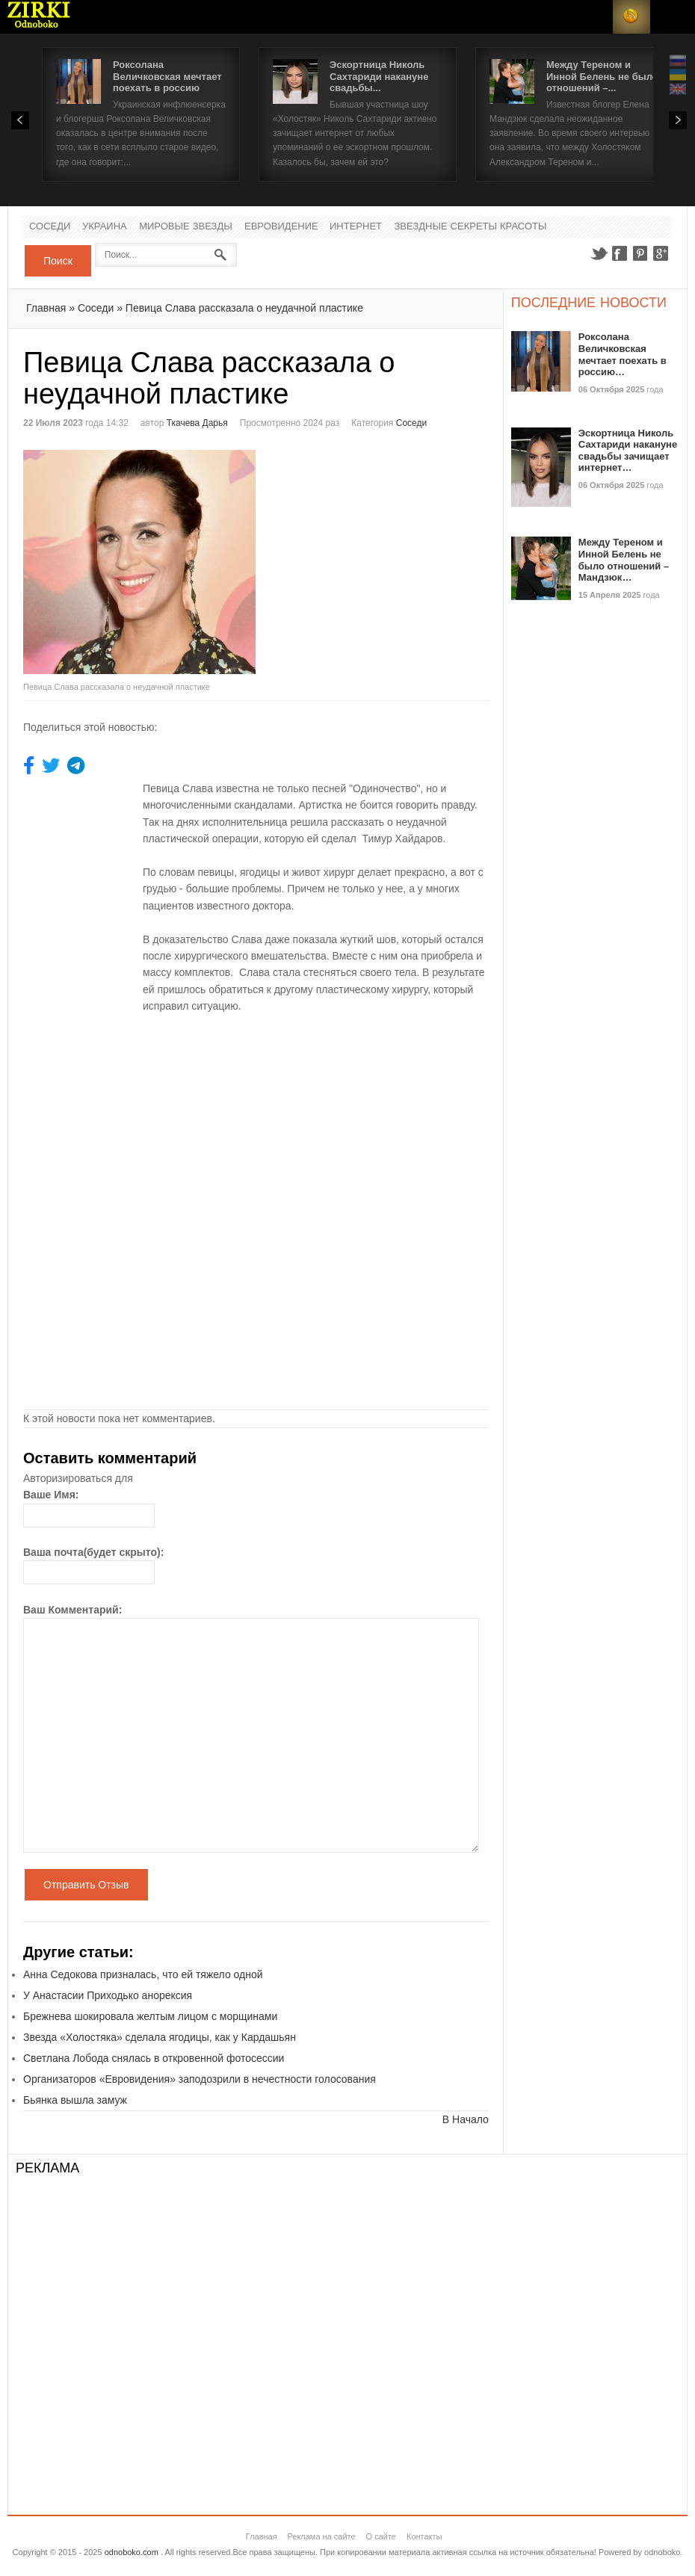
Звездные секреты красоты (470, 226)
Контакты (424, 2536)
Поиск (57, 261)
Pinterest (640, 253)
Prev (20, 120)
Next (678, 120)
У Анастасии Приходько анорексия (107, 1995)
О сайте (381, 2536)
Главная (46, 308)
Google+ (661, 253)
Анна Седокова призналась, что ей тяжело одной (143, 1974)
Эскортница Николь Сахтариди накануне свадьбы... (379, 76)
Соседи (49, 226)
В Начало (465, 2119)
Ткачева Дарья (197, 423)
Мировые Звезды (185, 226)
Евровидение (281, 226)
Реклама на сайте (321, 2536)
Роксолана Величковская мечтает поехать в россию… (622, 354)
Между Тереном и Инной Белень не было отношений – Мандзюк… (623, 560)
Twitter (598, 253)
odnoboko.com (131, 2552)
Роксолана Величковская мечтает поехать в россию (167, 76)
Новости (38, 17)
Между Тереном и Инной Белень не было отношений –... (602, 76)
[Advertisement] (381, 554)
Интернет (356, 226)
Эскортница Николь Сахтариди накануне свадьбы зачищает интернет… (627, 450)
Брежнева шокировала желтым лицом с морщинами (150, 2016)
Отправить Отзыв (86, 1885)
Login (594, 17)
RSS (631, 17)
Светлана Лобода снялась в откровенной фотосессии (153, 2058)
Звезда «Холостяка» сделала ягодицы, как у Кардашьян (159, 2037)
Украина (104, 226)
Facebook (619, 253)
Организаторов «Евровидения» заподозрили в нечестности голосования (199, 2079)
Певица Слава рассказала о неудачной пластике (244, 308)
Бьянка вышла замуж (75, 2100)
